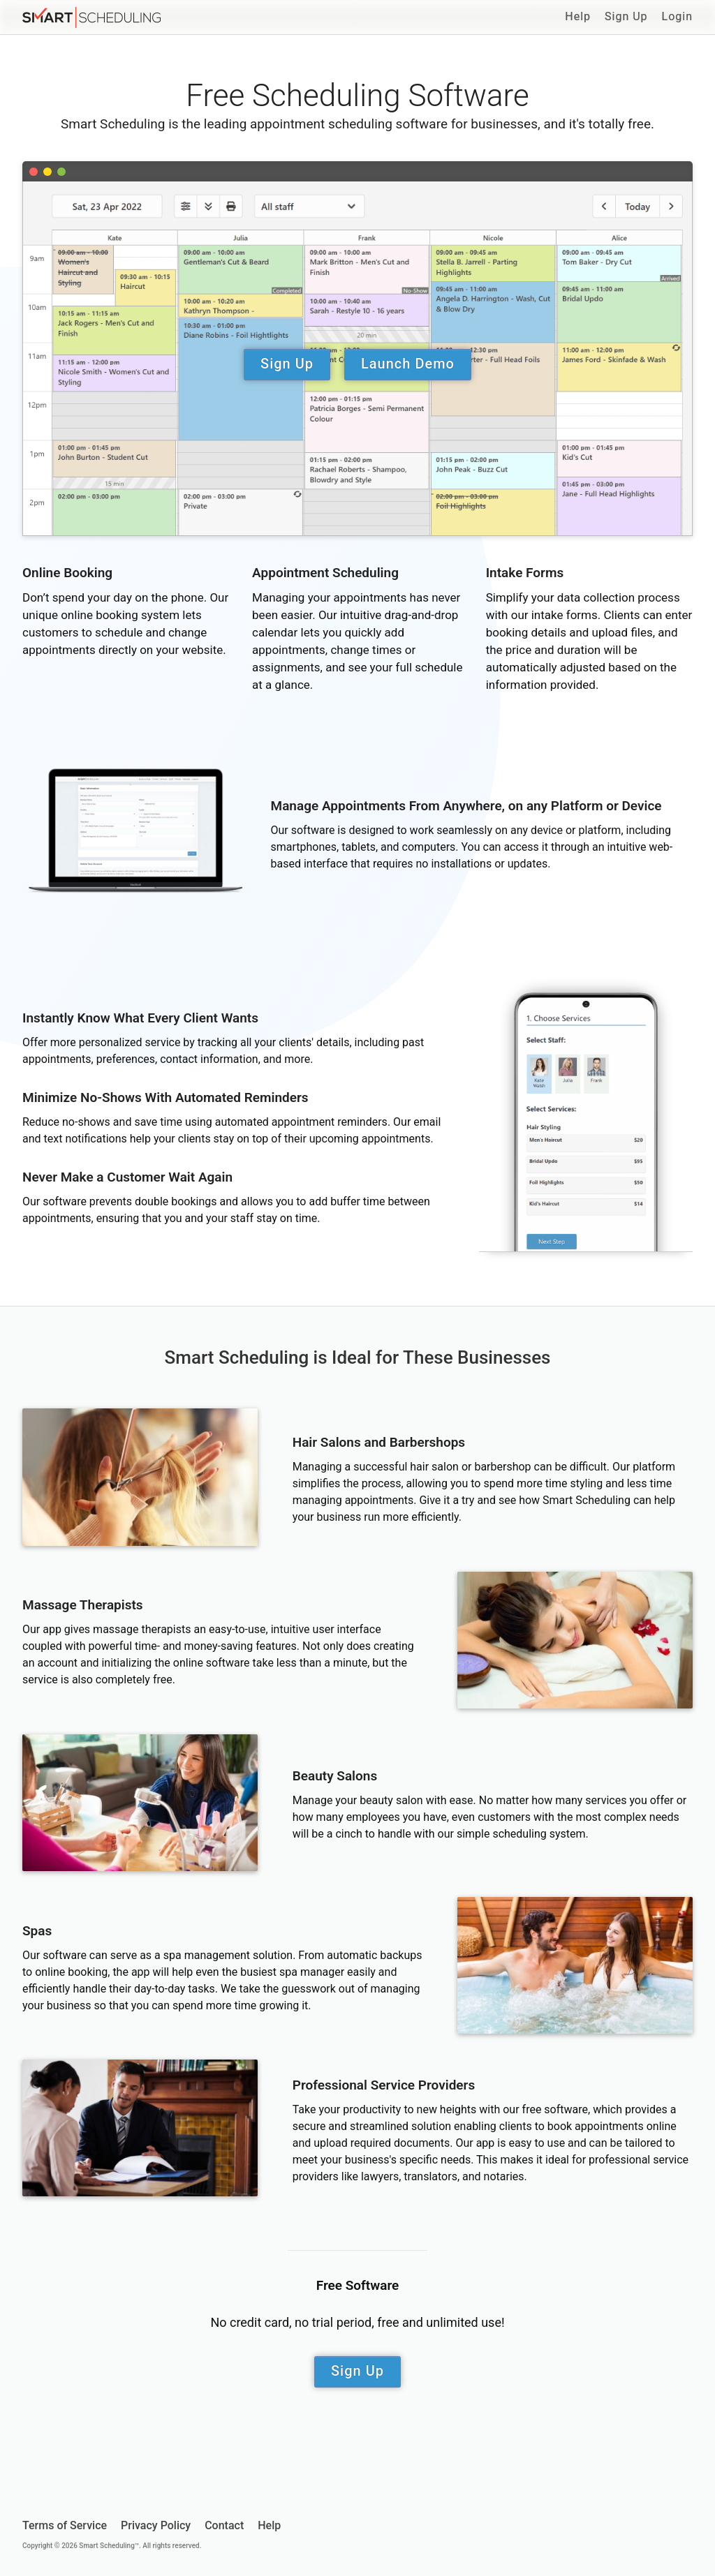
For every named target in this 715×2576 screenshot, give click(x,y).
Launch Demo (408, 363)
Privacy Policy (156, 2525)
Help (578, 16)
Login (677, 16)
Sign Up (626, 16)
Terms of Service (64, 2525)
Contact (224, 2525)
